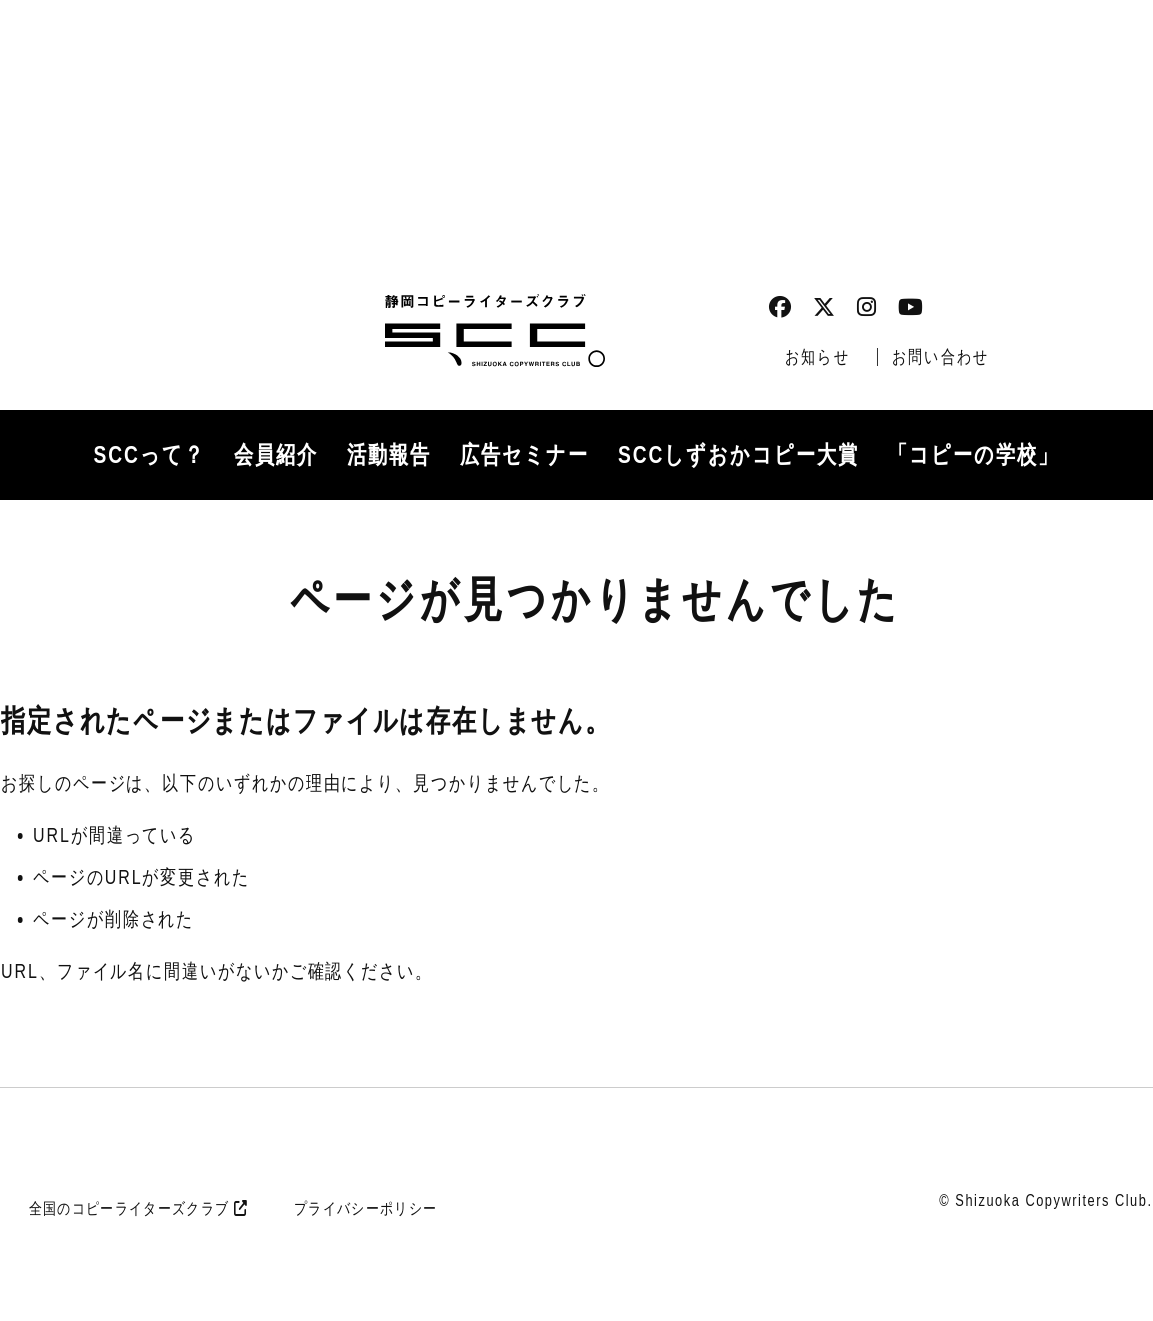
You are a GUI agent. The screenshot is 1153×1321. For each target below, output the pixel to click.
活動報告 (389, 454)
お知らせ (817, 357)
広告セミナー (524, 454)
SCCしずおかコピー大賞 (738, 454)
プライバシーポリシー (365, 1208)
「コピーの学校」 (973, 454)
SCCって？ (149, 454)
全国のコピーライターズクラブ (138, 1208)
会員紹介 (276, 454)
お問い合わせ (940, 357)
